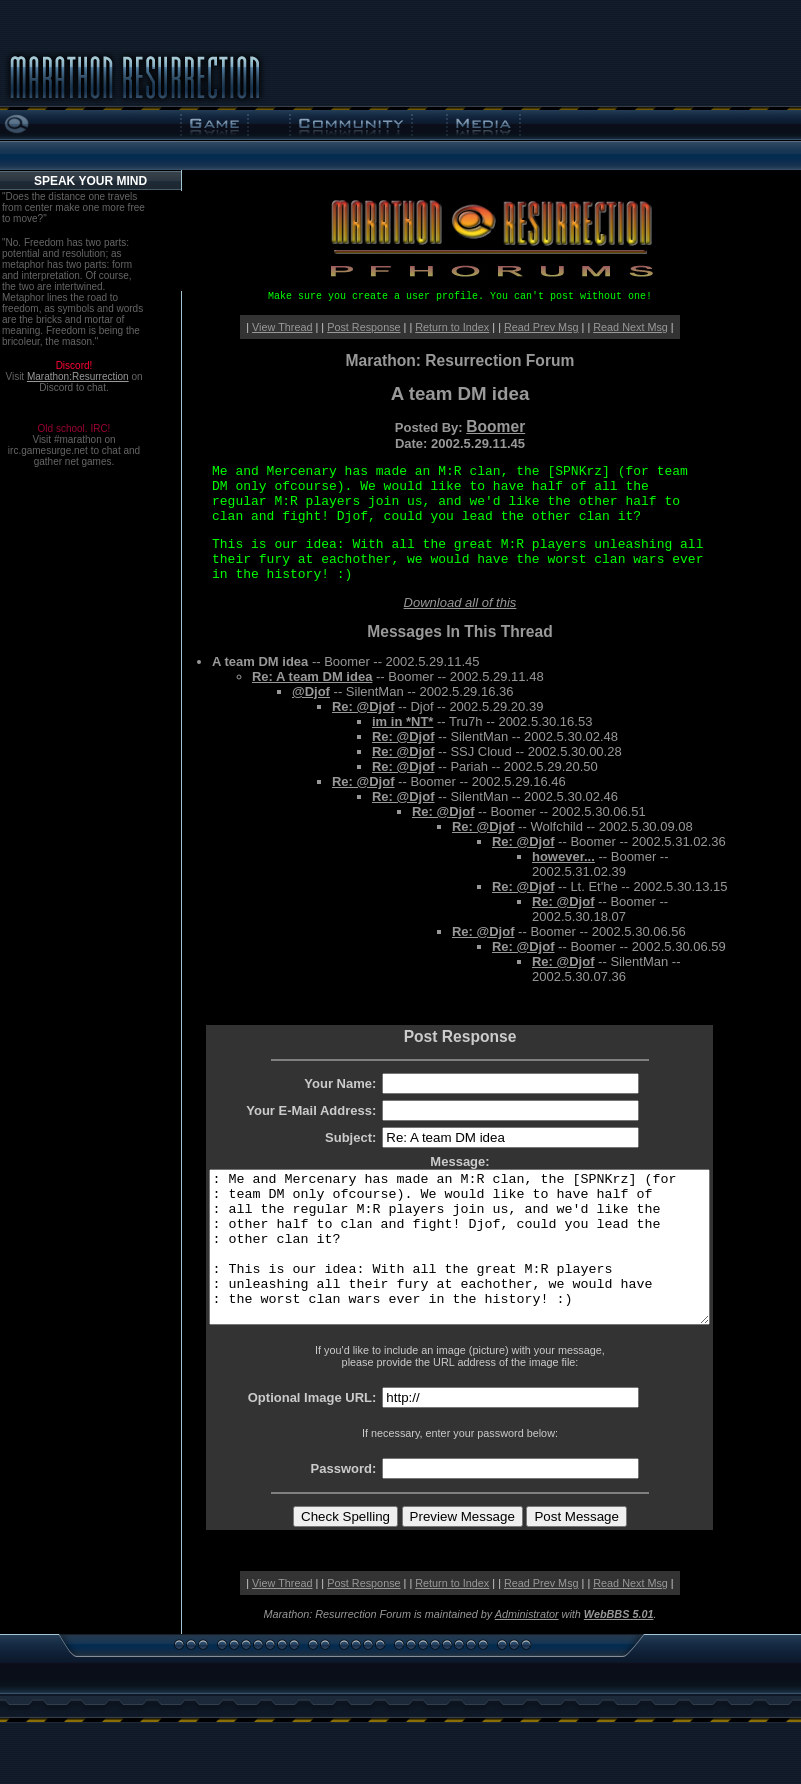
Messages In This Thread (459, 631)
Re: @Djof (363, 706)
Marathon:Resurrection (78, 376)
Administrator (527, 1644)
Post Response (363, 327)
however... (563, 856)
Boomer (495, 426)
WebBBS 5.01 (619, 1644)
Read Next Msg (630, 327)
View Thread (282, 327)
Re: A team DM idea (312, 676)
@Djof (311, 691)
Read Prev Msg (541, 327)
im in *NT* (402, 721)
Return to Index (452, 327)
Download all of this (460, 602)
